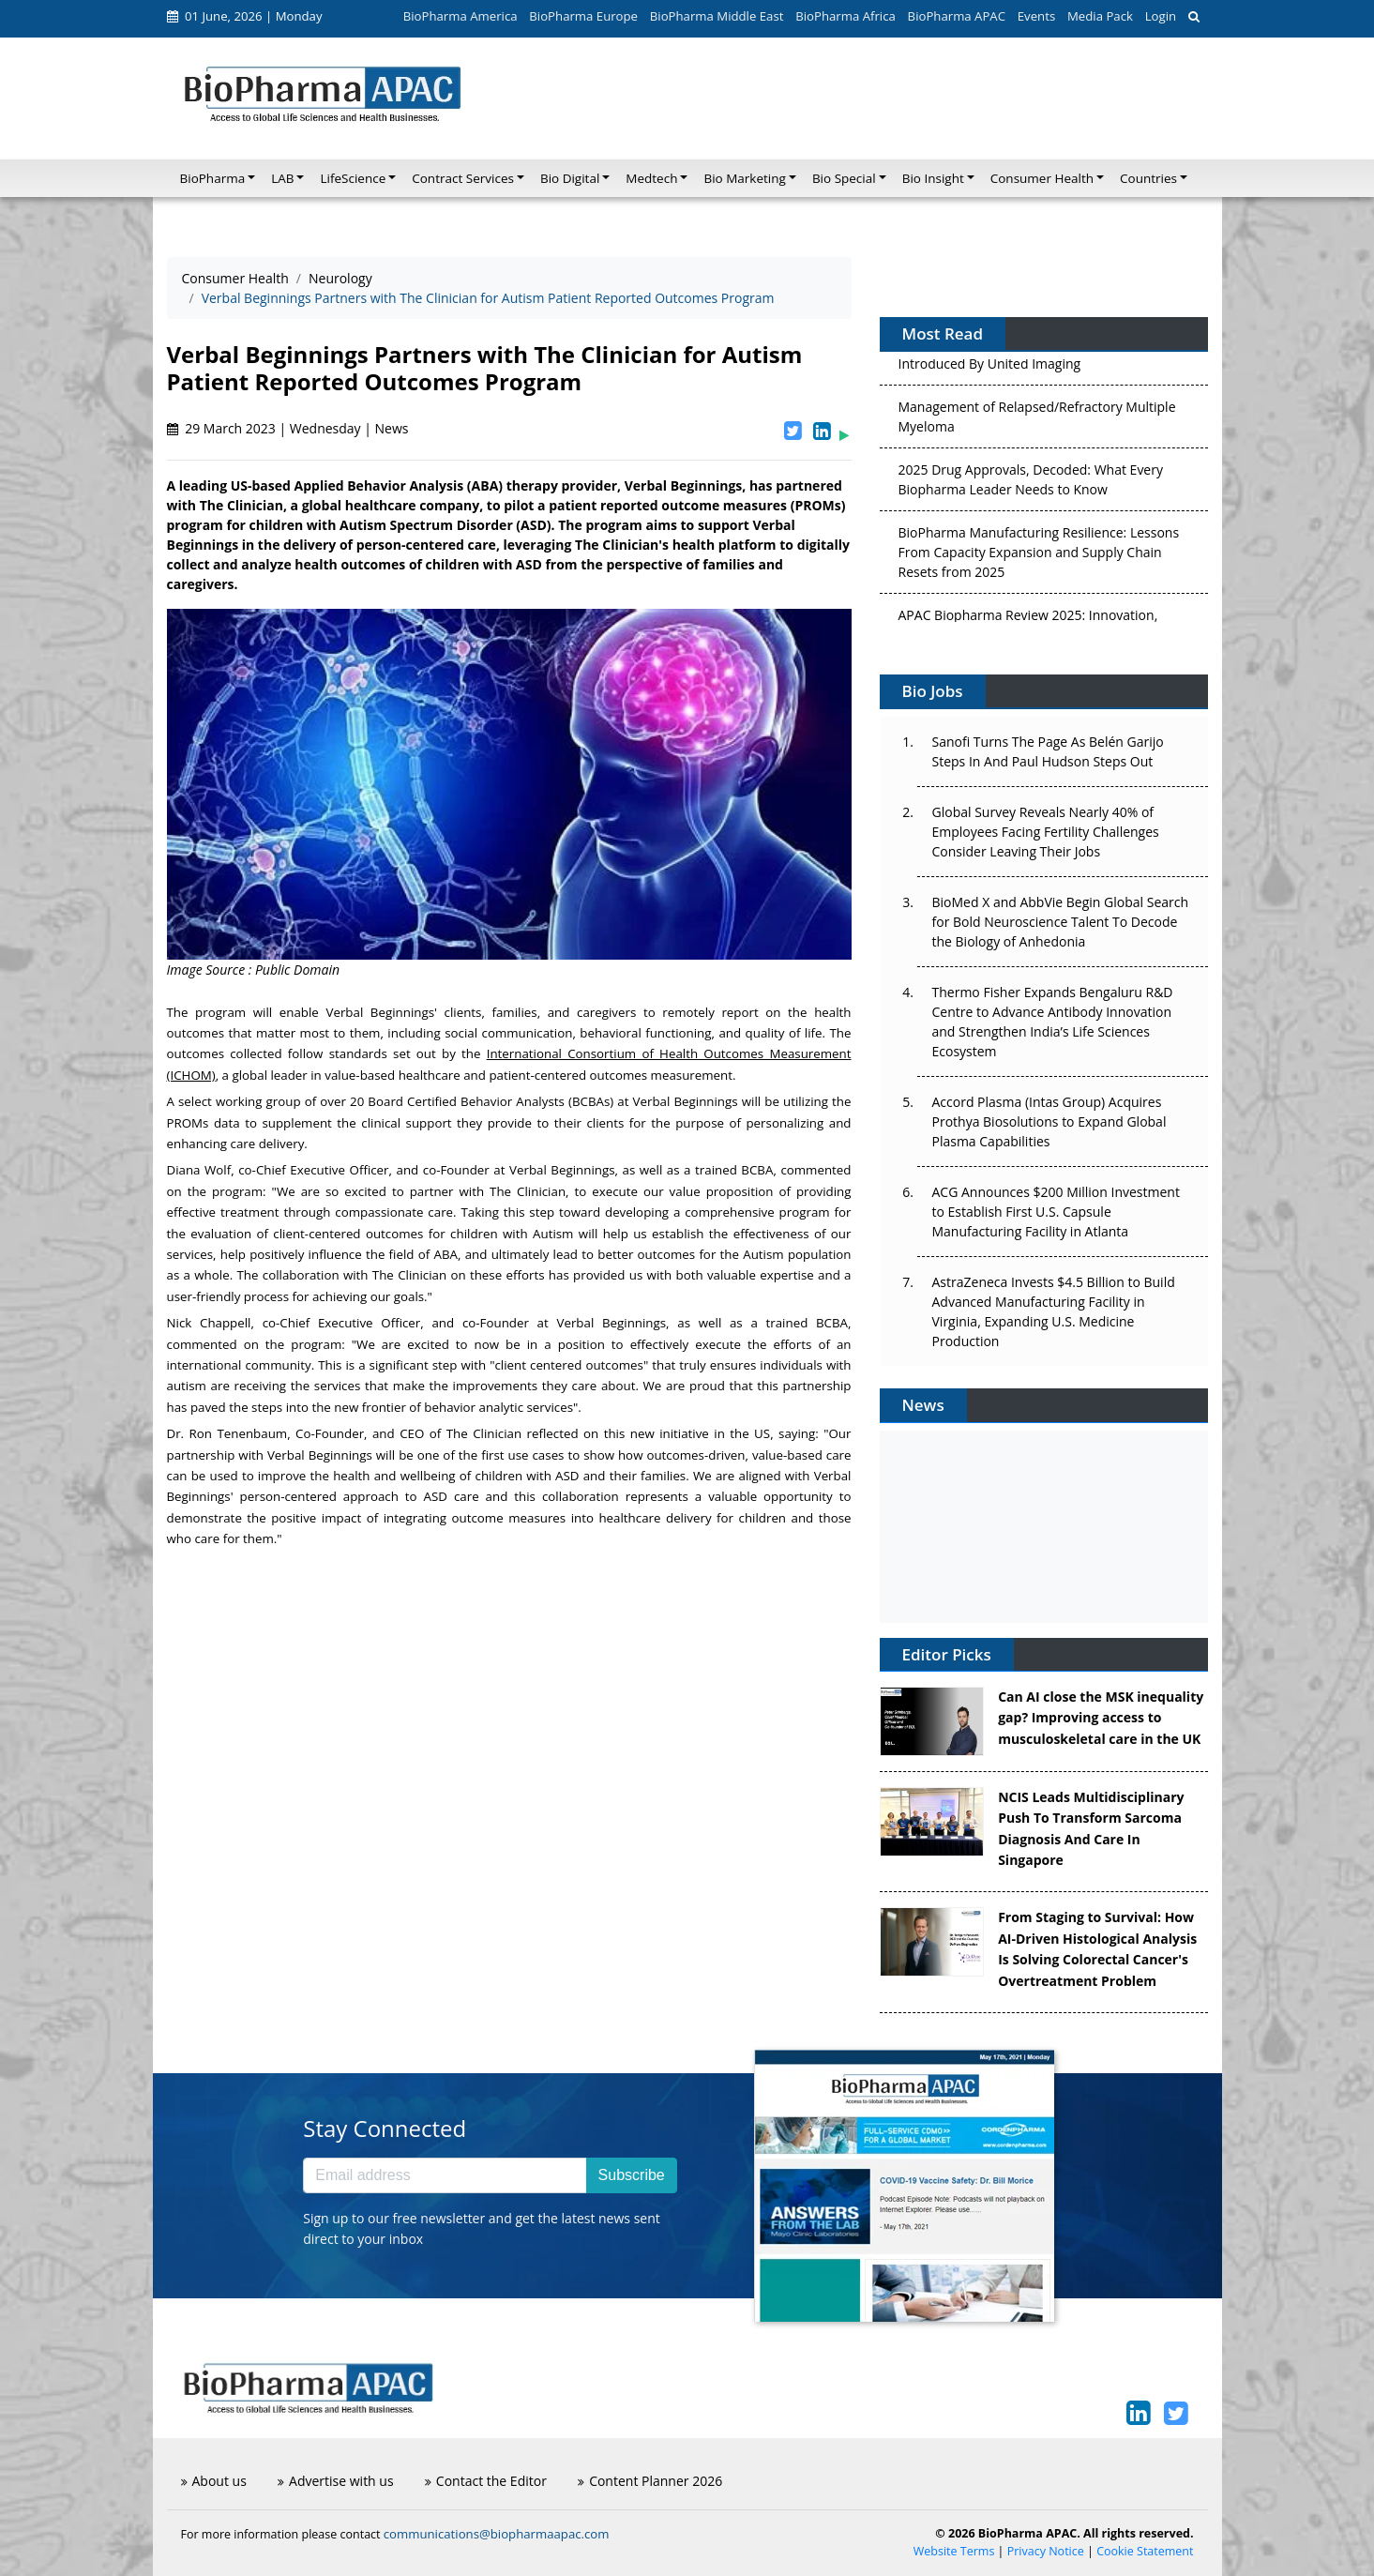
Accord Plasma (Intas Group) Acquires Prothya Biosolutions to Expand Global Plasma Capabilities (1049, 1121)
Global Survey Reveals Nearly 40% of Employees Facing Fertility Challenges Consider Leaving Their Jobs (1045, 831)
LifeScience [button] (352, 178)
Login (1160, 16)
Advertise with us (336, 2481)
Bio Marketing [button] (744, 178)
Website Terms (954, 2551)
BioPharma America (460, 16)
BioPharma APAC (956, 16)
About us (214, 2481)
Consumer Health (235, 278)
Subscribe (631, 2175)
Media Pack (1100, 16)
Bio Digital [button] (569, 178)
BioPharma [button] (213, 178)
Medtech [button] (651, 178)
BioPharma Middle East (717, 16)
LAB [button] (282, 178)
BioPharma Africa (845, 16)
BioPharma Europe (583, 16)
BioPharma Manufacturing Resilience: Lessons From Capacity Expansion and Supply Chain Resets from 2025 (1039, 557)
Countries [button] (1148, 178)
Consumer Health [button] (1042, 178)
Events (1036, 16)
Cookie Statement (1144, 2551)
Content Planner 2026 (650, 2481)
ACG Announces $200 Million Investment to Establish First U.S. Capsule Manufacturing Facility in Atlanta (1056, 1211)
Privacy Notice (1045, 2551)
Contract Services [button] (463, 178)
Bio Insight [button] (933, 178)
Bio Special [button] (844, 178)
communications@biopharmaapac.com (497, 2533)
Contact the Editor (486, 2481)
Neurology (340, 278)
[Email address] (444, 2175)
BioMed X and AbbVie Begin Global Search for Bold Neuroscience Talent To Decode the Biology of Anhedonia (1060, 921)
